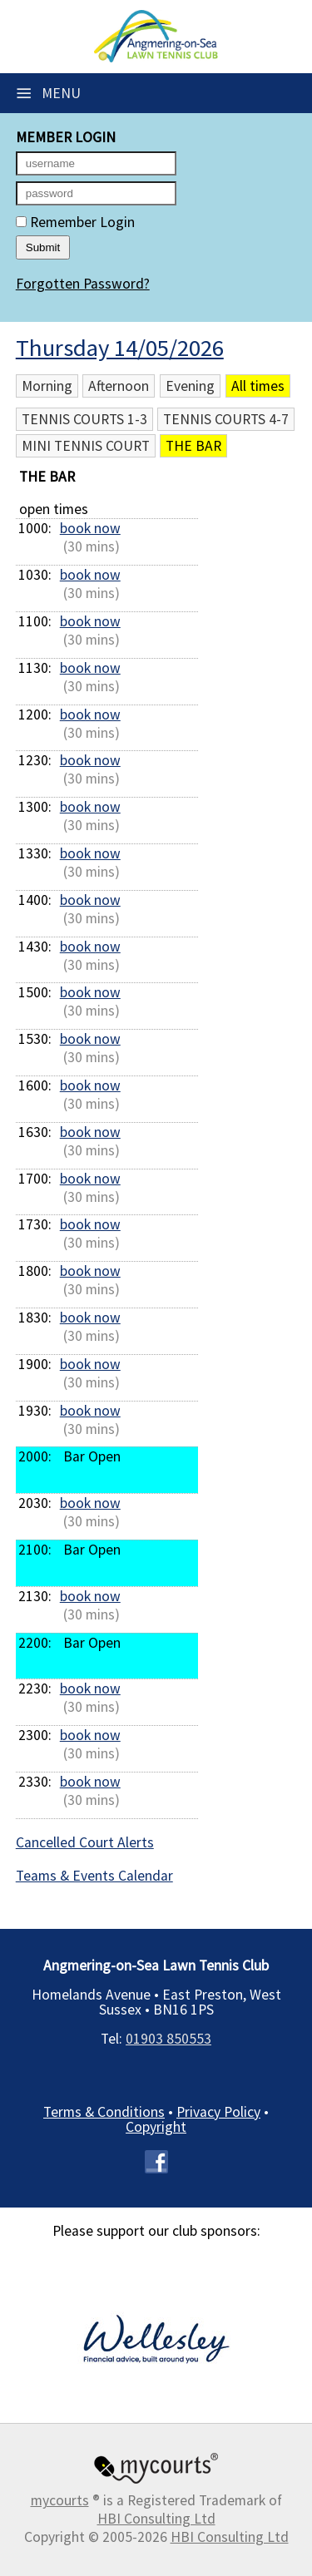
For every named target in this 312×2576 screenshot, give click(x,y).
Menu (48, 93)
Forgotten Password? (83, 283)
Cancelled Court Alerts (85, 1842)
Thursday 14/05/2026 (120, 348)
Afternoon (118, 386)
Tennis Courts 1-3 (84, 419)
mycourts (60, 2500)
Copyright (156, 2127)
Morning (47, 386)
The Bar (193, 446)
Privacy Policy (218, 2112)
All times (258, 386)
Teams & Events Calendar (94, 1875)
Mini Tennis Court (86, 446)
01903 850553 (168, 2039)
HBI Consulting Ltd (156, 2518)
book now (90, 528)
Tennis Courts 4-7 (226, 419)
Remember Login (75, 222)
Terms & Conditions (104, 2112)
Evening (190, 386)
